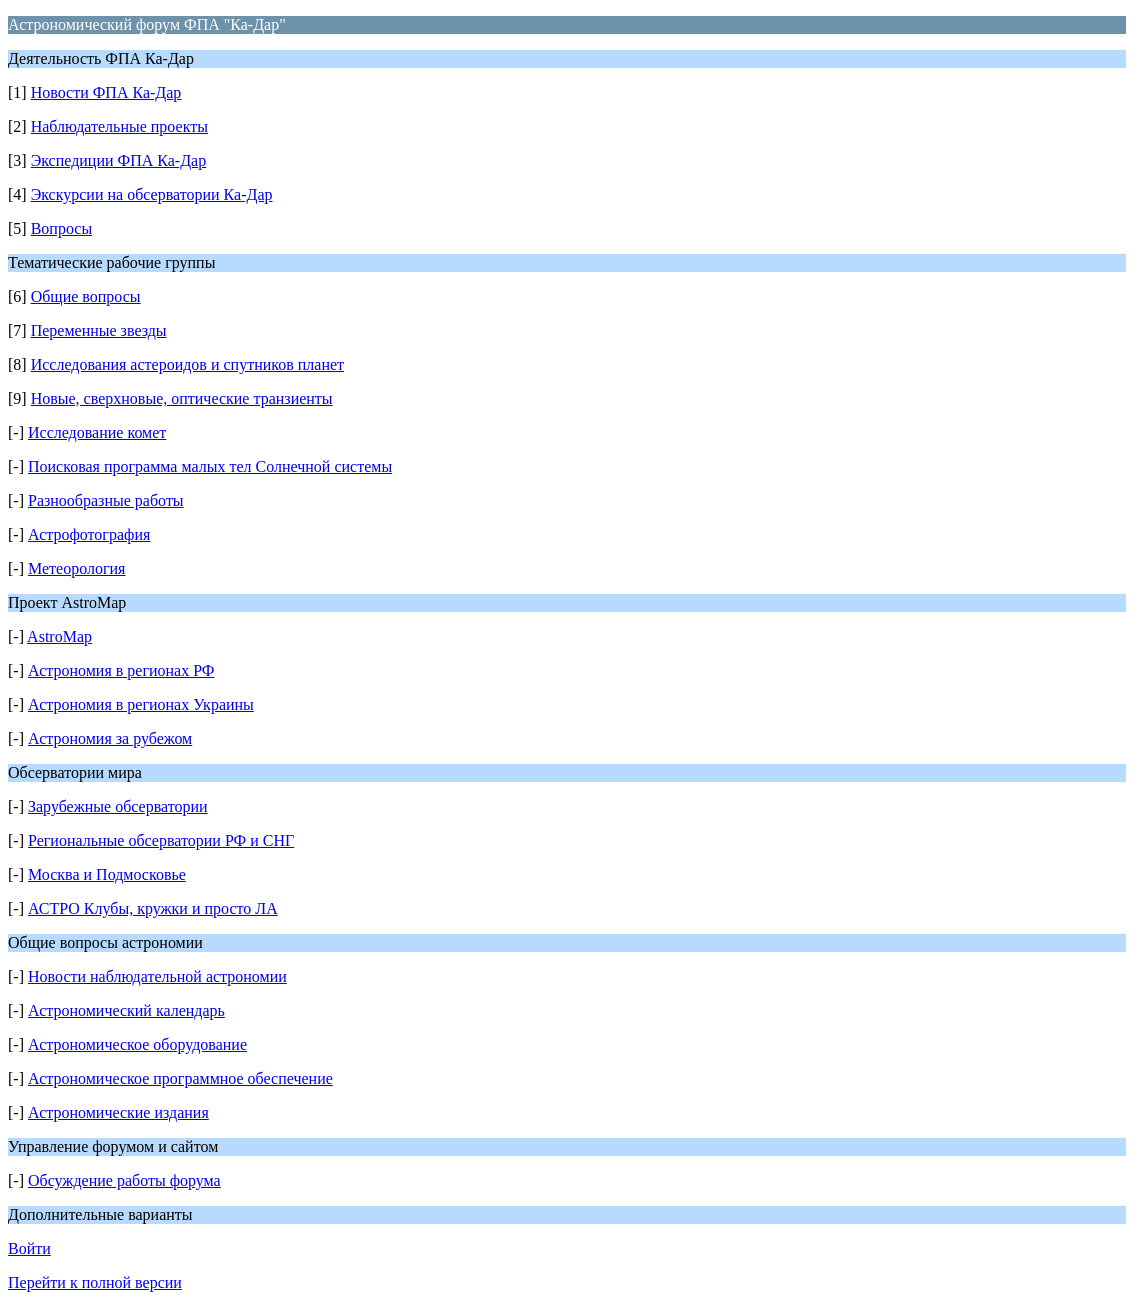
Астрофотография (89, 534)
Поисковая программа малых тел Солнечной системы (210, 466)
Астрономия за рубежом (110, 738)
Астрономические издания (118, 1112)
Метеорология (76, 568)
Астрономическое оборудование (137, 1044)
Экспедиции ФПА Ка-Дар (119, 160)
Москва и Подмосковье (107, 874)
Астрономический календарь (126, 1010)
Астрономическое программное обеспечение (180, 1078)
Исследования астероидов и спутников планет (187, 364)
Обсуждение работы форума (124, 1180)
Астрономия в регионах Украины (141, 704)
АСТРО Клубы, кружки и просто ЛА (153, 908)
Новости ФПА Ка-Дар (106, 92)
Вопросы (61, 228)
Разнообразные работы (106, 500)
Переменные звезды (99, 330)
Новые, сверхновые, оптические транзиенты (182, 398)
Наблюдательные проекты (119, 126)
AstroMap (59, 636)
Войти (29, 1248)
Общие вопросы (86, 296)
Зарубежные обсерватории (118, 806)
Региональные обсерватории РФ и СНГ (161, 840)
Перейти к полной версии (95, 1282)
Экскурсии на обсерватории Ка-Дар (152, 194)
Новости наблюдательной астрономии (157, 976)
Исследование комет (97, 432)
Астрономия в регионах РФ (121, 670)
